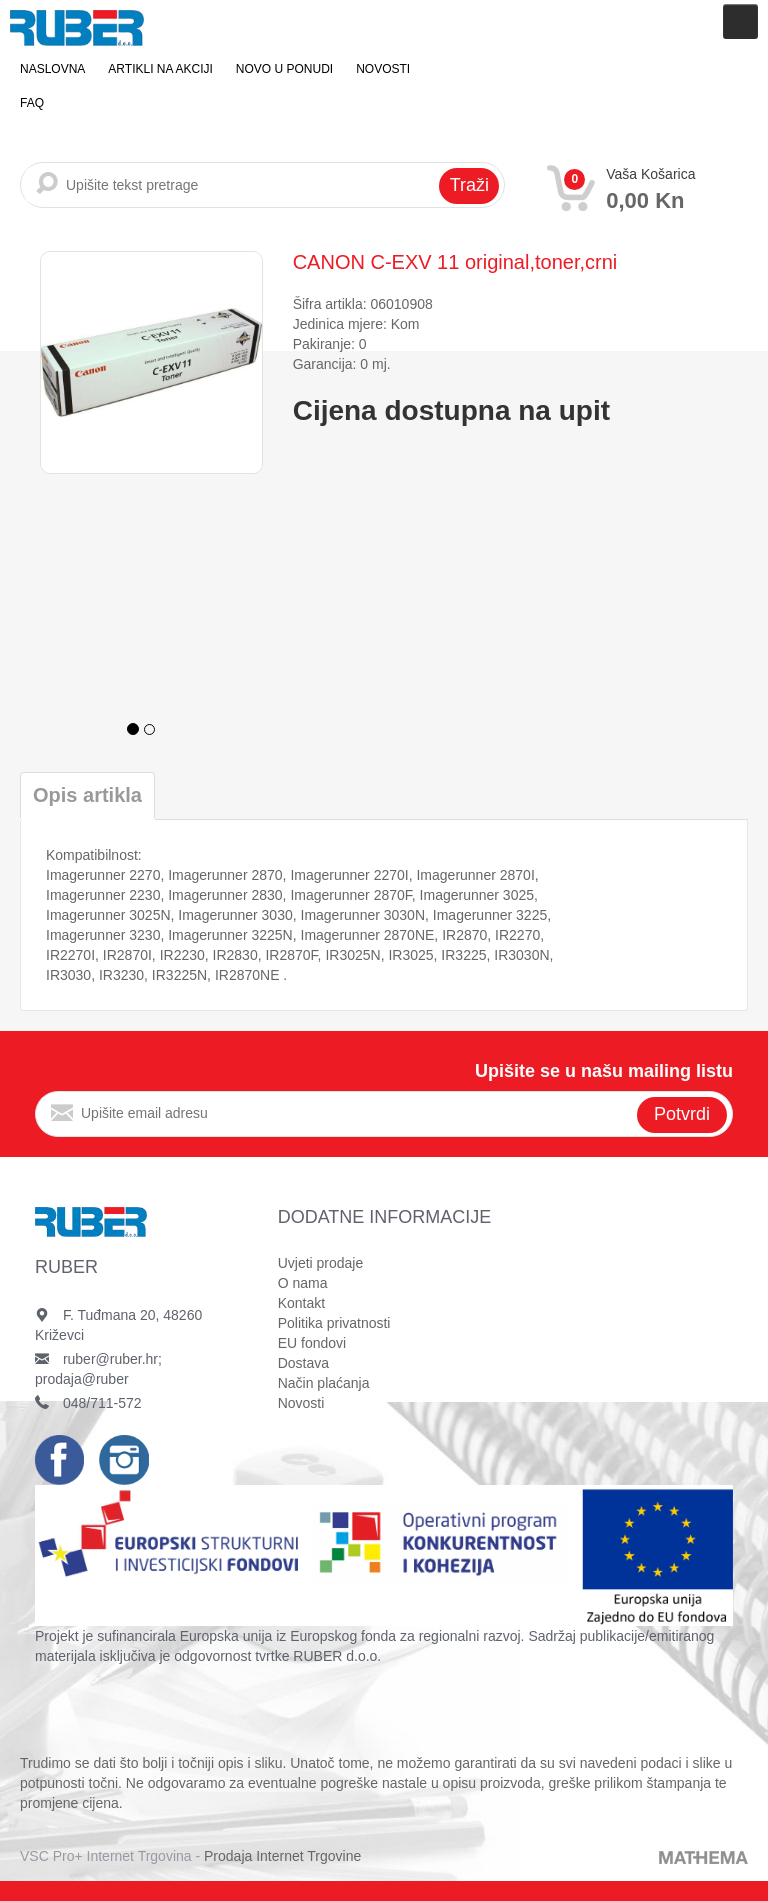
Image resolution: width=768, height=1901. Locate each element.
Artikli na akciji (160, 69)
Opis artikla (87, 795)
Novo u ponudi (284, 69)
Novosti (383, 69)
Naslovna (52, 69)
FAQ (32, 103)
